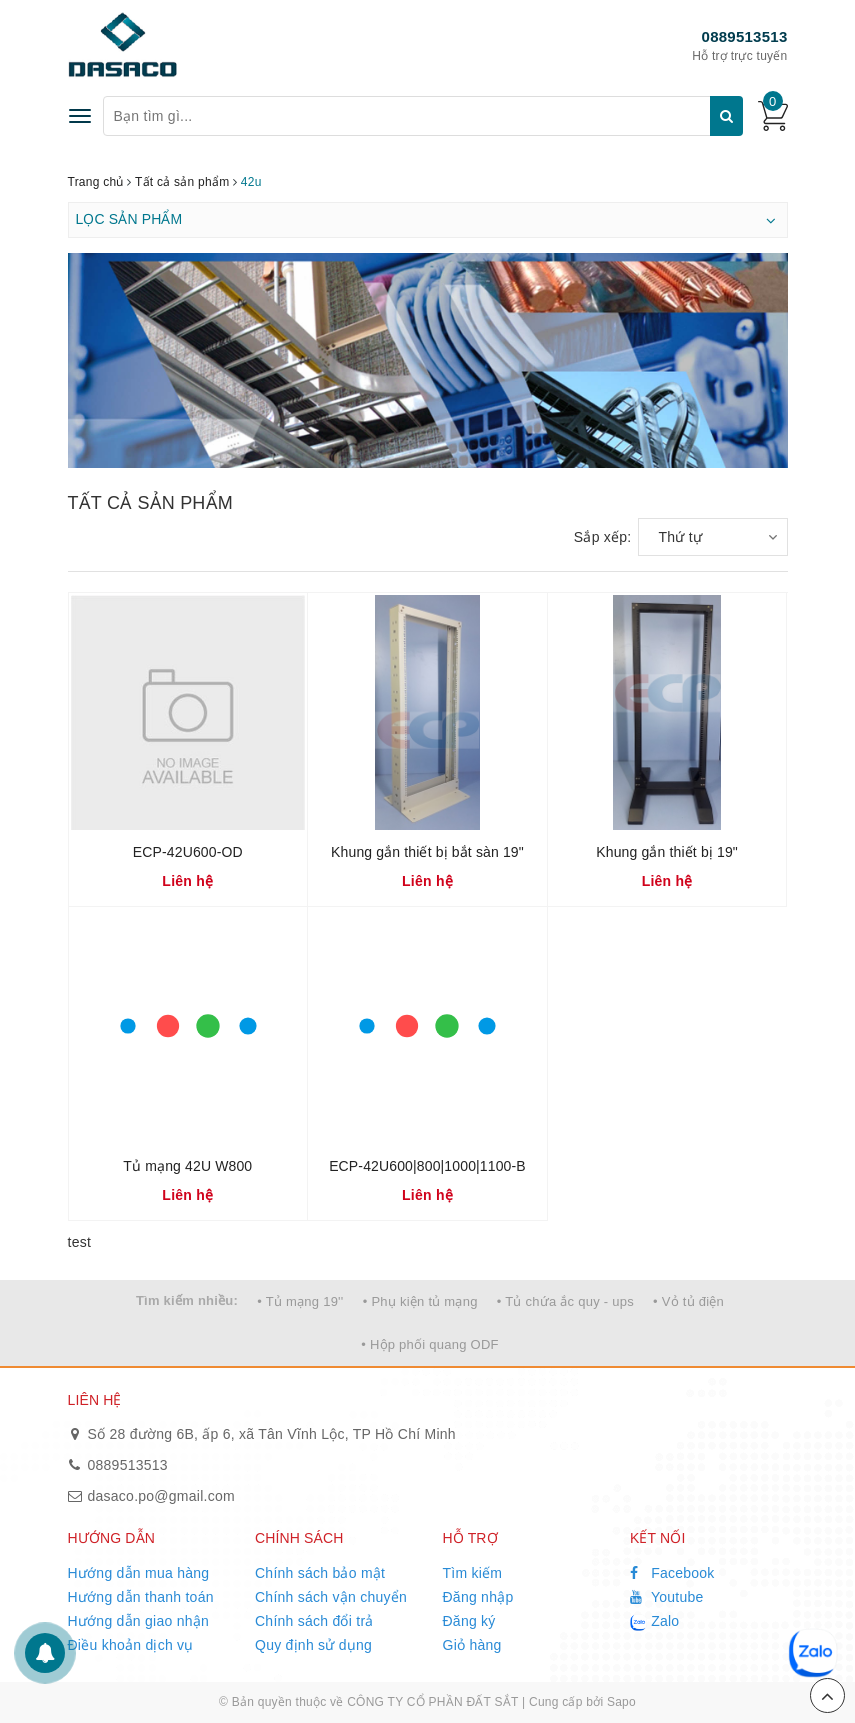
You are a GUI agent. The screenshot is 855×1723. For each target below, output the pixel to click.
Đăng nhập (478, 1597)
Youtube (667, 1597)
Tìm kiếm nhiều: (187, 1300)
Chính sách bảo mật (320, 1573)
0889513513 (745, 36)
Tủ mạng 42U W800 (187, 1166)
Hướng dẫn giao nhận (139, 1621)
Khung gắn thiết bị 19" (667, 852)
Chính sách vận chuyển (331, 1597)
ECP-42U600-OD (188, 852)
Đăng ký (469, 1621)
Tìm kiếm (473, 1573)
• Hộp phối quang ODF (430, 1344)
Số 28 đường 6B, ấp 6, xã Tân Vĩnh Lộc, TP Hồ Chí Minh (272, 1434)
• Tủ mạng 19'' (300, 1301)
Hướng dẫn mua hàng (139, 1573)
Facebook (672, 1573)
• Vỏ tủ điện (688, 1301)
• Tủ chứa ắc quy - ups (565, 1301)
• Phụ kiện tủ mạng (420, 1301)
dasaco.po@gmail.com (161, 1496)
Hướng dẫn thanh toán (141, 1597)
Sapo (621, 1702)
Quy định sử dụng (313, 1645)
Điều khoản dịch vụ (131, 1645)
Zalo (654, 1622)
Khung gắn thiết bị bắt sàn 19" (427, 852)
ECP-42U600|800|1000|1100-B (427, 1166)
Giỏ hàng (472, 1645)
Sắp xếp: (603, 537)
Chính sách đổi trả (314, 1621)
